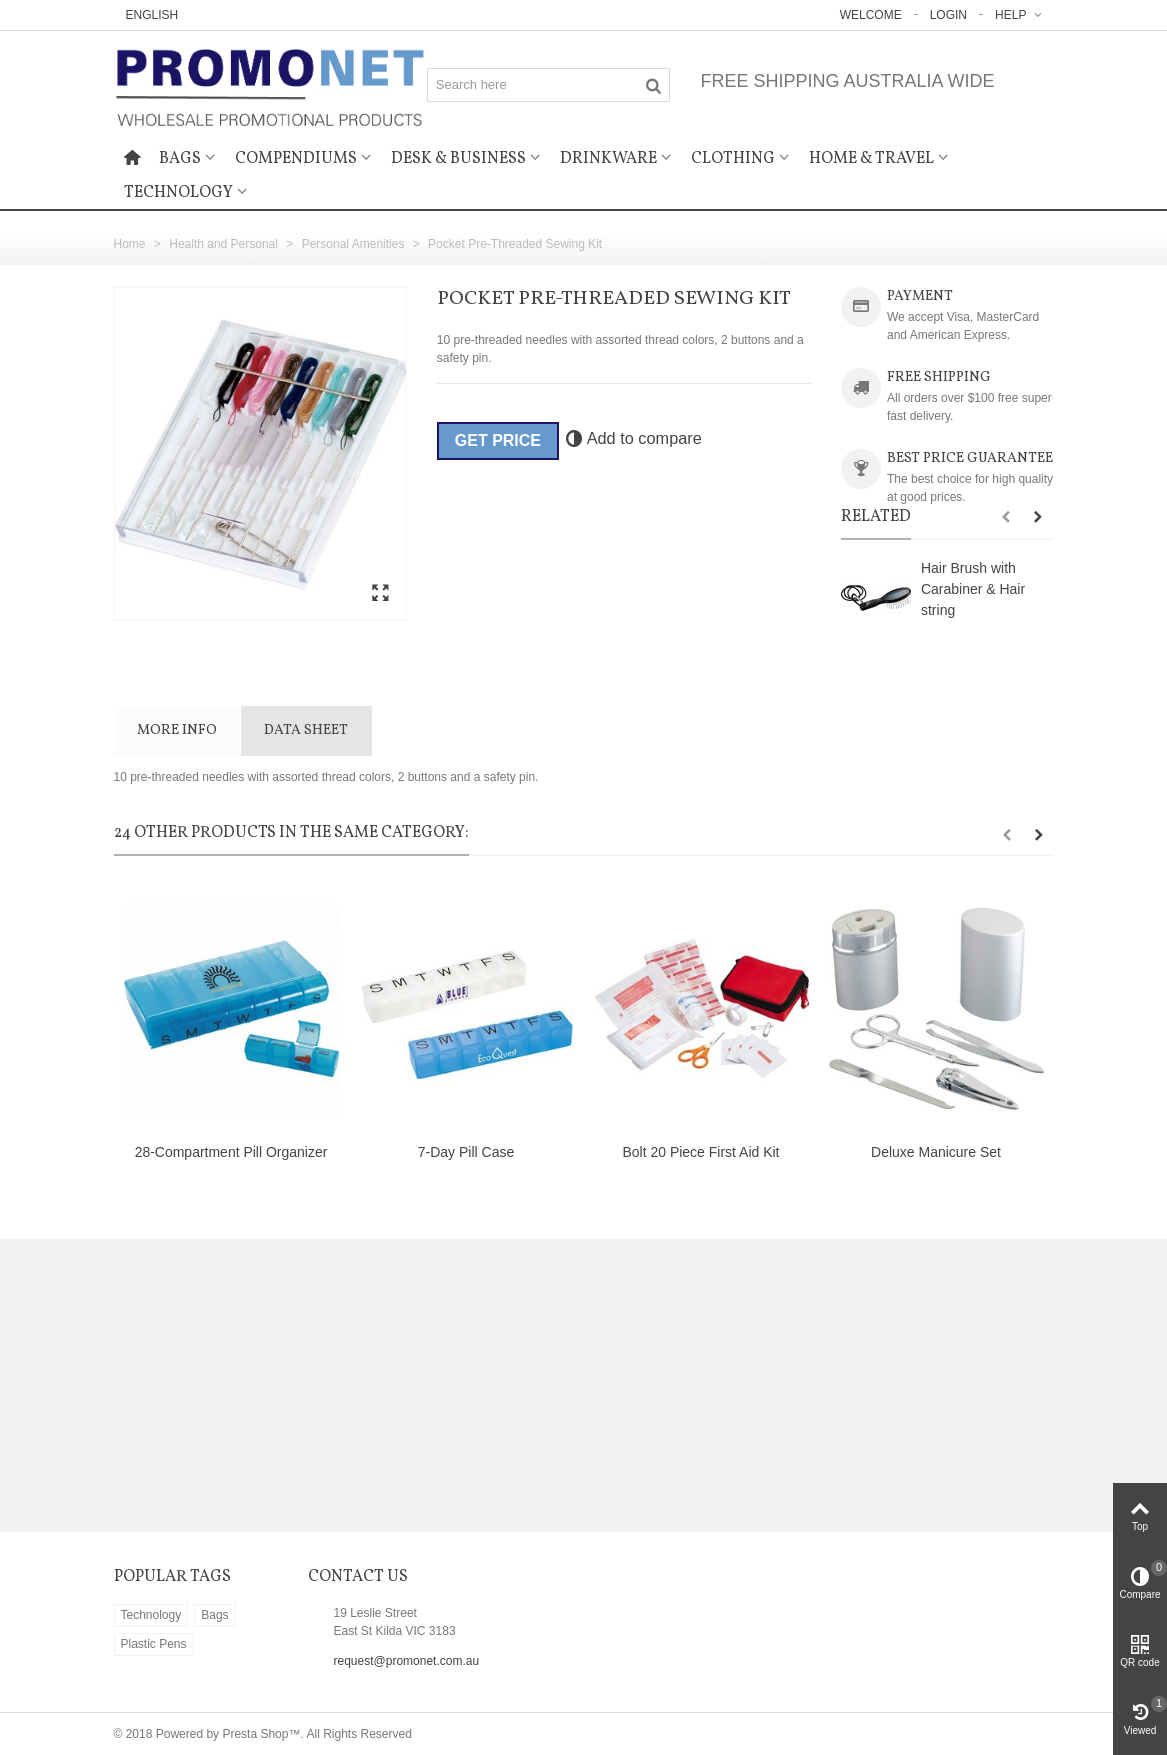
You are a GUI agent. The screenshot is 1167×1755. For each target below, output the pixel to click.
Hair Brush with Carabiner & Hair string (973, 589)
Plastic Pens (154, 1644)
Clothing (733, 159)
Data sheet (306, 730)
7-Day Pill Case (466, 1152)
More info (177, 730)
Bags (180, 159)
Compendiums (296, 159)
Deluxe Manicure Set (936, 1152)
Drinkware (608, 159)
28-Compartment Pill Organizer (231, 1152)
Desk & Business (458, 159)
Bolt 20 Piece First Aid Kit (700, 1152)
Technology (178, 193)
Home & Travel (871, 159)
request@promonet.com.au (407, 1661)
